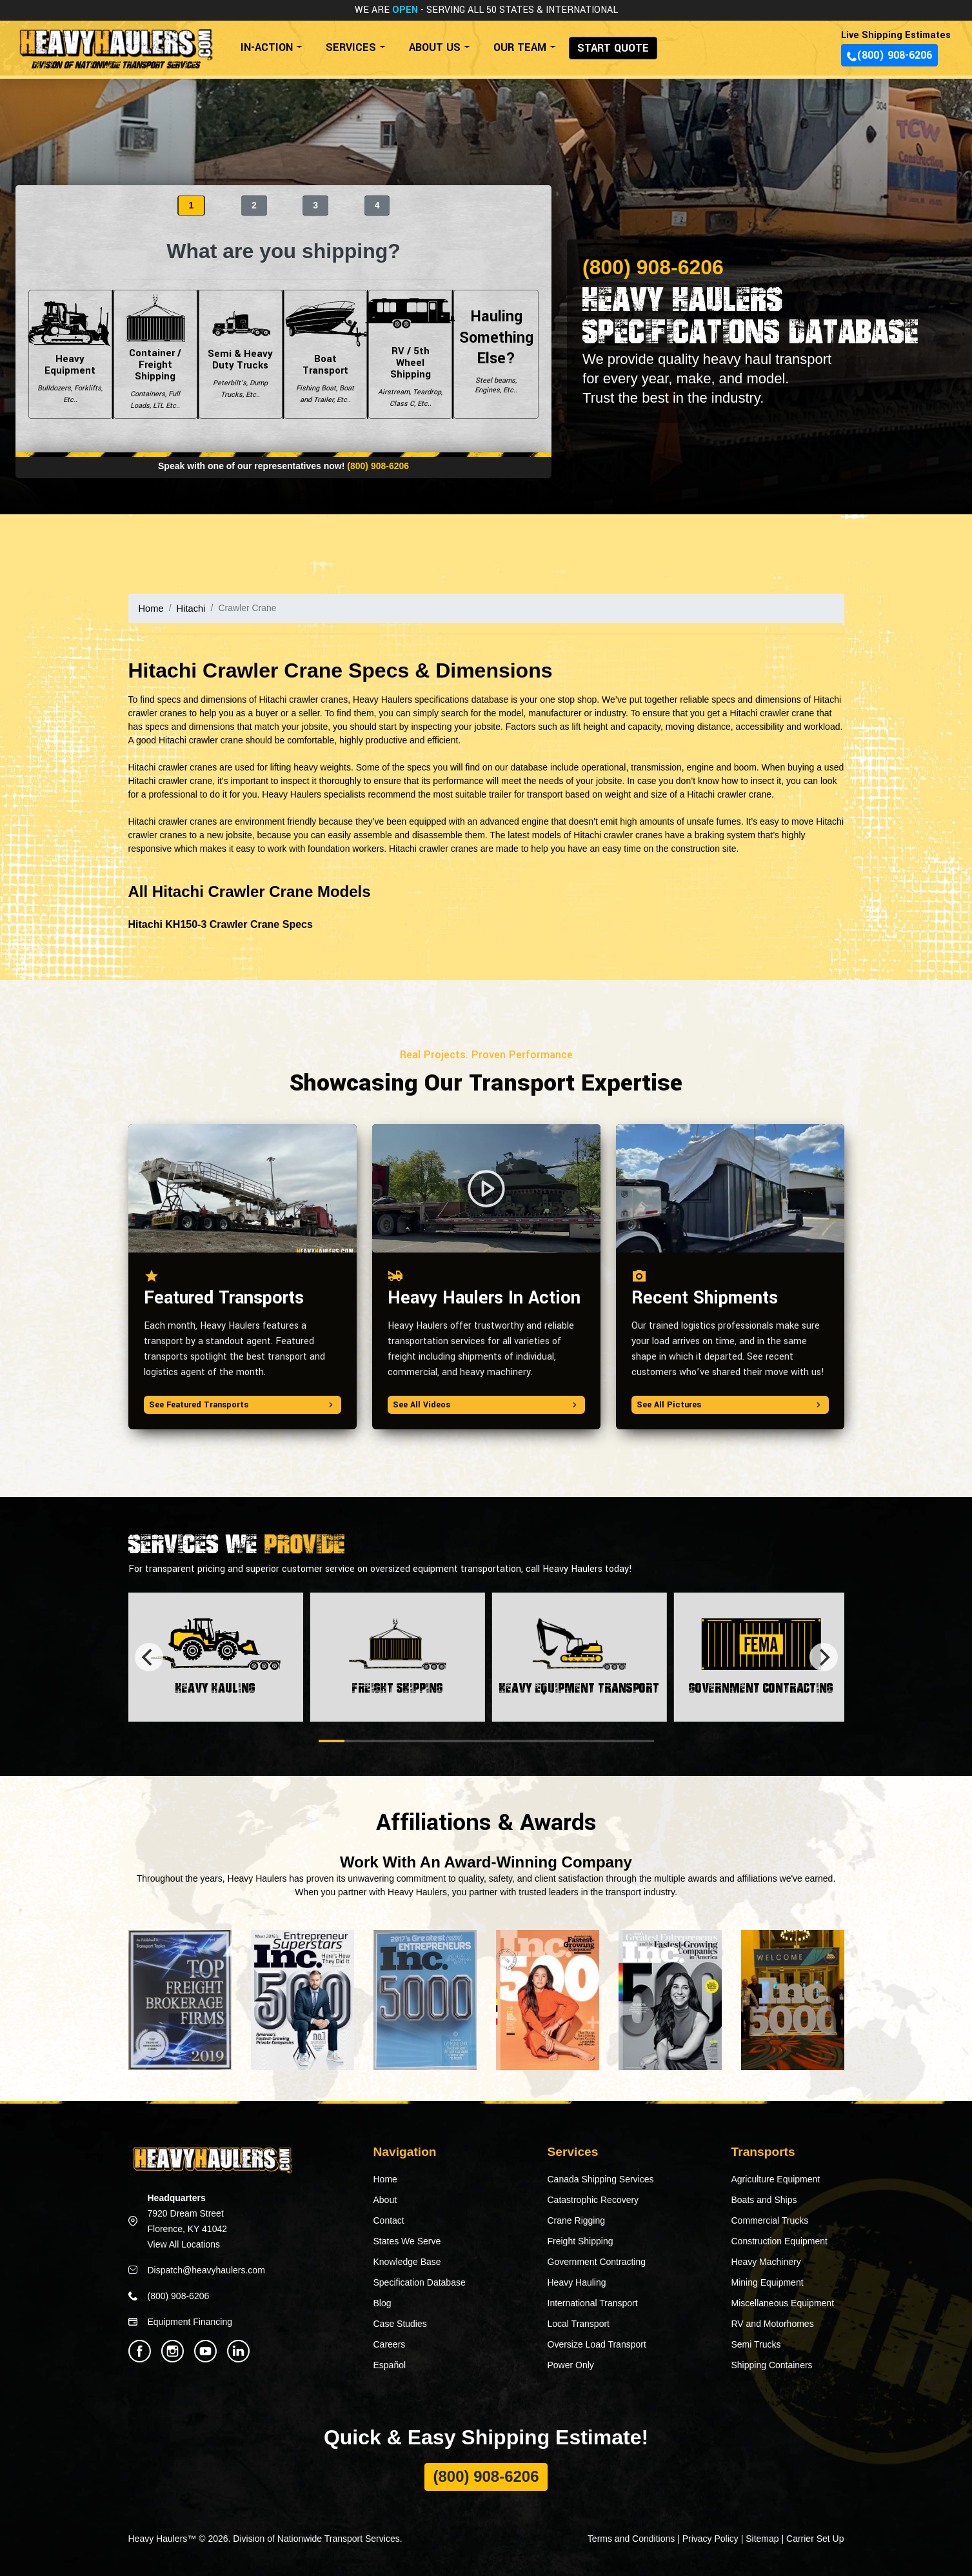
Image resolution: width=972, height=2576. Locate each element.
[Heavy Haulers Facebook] (139, 2350)
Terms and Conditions (631, 2538)
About (385, 2199)
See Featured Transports (242, 1404)
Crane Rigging (577, 2220)
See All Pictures (730, 1404)
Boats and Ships (764, 2199)
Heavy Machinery (766, 2261)
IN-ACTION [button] (267, 47)
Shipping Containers (772, 2364)
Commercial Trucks (770, 2220)
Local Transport (579, 2323)
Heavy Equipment (70, 354)
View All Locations (184, 2244)
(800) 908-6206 (889, 55)
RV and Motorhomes (772, 2323)
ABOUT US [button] (435, 47)
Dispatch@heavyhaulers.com (206, 2269)
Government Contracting (597, 2261)
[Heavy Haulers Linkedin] (238, 2350)
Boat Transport (326, 354)
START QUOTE (613, 48)
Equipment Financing (190, 2321)
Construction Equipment (779, 2240)
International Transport (593, 2302)
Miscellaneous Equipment (783, 2302)
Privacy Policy (710, 2538)
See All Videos (486, 1404)
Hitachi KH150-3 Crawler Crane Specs (220, 923)
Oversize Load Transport (597, 2344)
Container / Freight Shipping (155, 354)
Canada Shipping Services (601, 2178)
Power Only (571, 2364)
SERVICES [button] (351, 47)
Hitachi (189, 608)
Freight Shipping (580, 2240)
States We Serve (407, 2240)
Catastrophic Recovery (593, 2199)
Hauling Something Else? (496, 354)
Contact (388, 2220)
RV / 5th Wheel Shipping (410, 354)
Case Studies (400, 2323)
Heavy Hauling (577, 2282)
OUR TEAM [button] (519, 47)
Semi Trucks (756, 2344)
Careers (389, 2344)
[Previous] (149, 1656)
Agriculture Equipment (775, 2178)
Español (389, 2364)
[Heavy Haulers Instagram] (172, 2350)
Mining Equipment (767, 2282)
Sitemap (762, 2538)
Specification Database (419, 2282)
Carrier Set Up (815, 2538)
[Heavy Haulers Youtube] (205, 2350)
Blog (382, 2302)
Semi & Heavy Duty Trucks (241, 354)
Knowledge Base (407, 2261)
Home (151, 608)
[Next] (823, 1656)
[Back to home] (115, 43)
